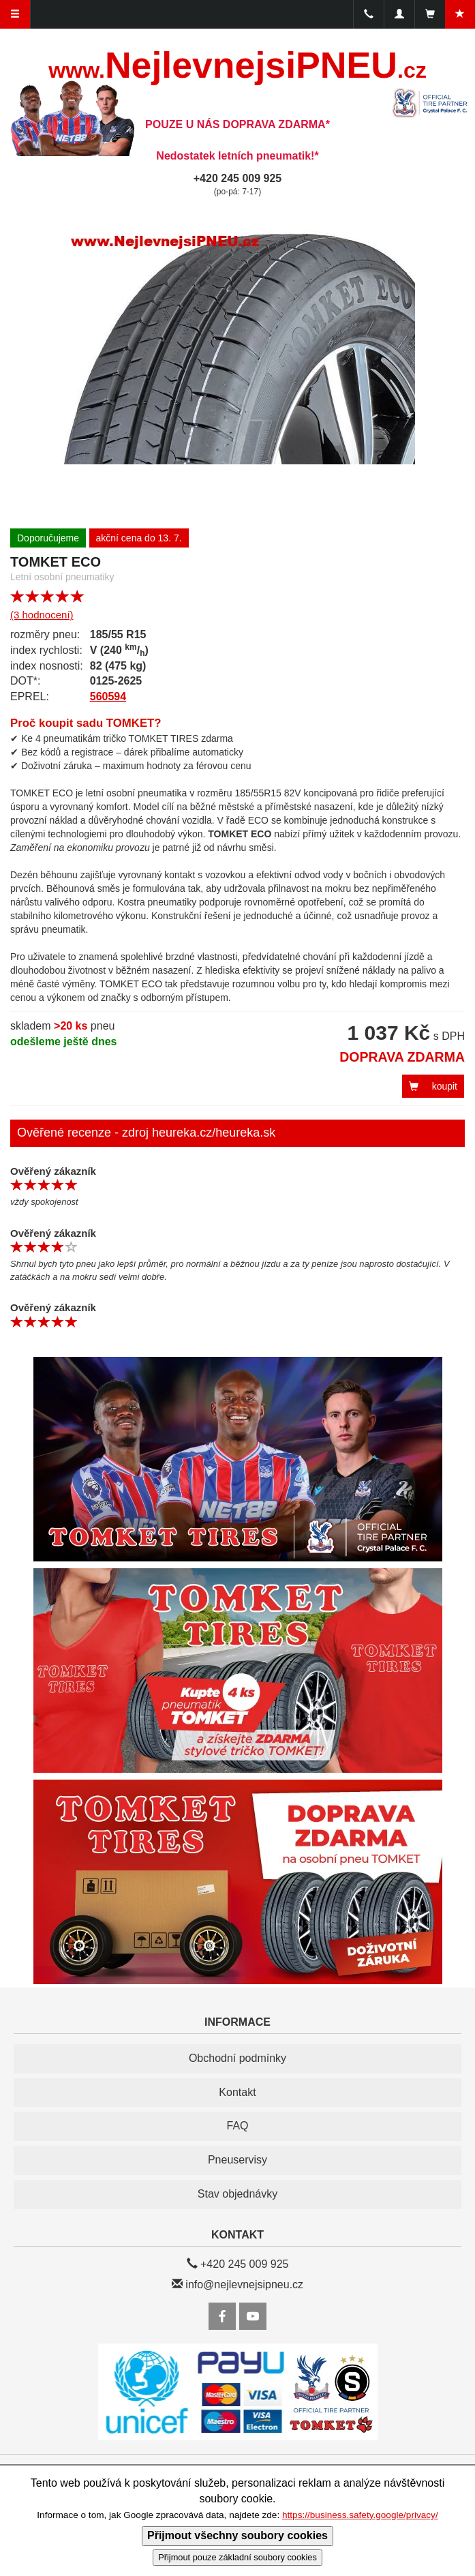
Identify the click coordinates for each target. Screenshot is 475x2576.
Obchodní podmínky (237, 2058)
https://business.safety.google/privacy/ (360, 2515)
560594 (108, 696)
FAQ (237, 2125)
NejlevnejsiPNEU (237, 64)
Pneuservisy (237, 2160)
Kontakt (237, 2092)
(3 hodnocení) (42, 614)
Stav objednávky (237, 2194)
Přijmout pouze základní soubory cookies (237, 2557)
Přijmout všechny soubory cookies (237, 2535)
